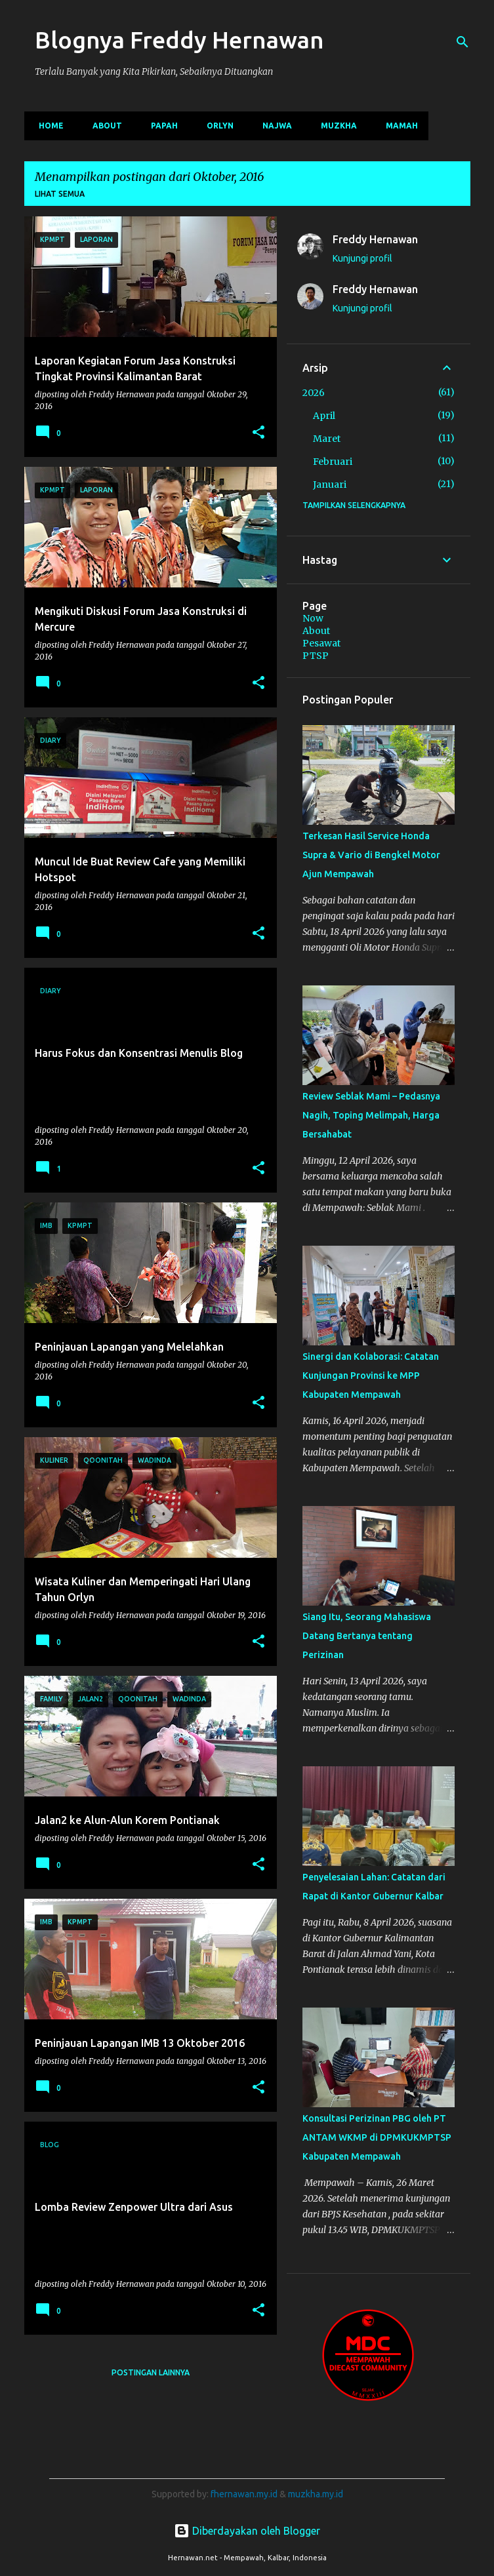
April (324, 416)
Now (312, 618)
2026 (313, 393)
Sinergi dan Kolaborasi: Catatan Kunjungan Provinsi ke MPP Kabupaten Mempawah (370, 1375)
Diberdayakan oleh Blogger (247, 2531)
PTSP (315, 656)
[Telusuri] (462, 42)
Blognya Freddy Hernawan (179, 39)
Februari (332, 461)
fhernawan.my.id (245, 2494)
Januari (329, 484)
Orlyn (216, 125)
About (103, 125)
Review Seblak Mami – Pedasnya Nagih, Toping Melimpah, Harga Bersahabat (371, 1115)
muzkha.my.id (315, 2494)
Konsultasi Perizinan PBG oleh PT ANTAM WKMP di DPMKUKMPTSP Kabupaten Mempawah (376, 2137)
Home (47, 125)
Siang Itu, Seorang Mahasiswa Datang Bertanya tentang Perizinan (366, 1636)
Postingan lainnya (151, 2372)
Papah (160, 125)
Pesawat (321, 643)
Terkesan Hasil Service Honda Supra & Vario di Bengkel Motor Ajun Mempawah (371, 855)
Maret (326, 439)
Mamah (398, 125)
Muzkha (335, 125)
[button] (258, 432)
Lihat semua (60, 193)
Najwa (273, 125)
